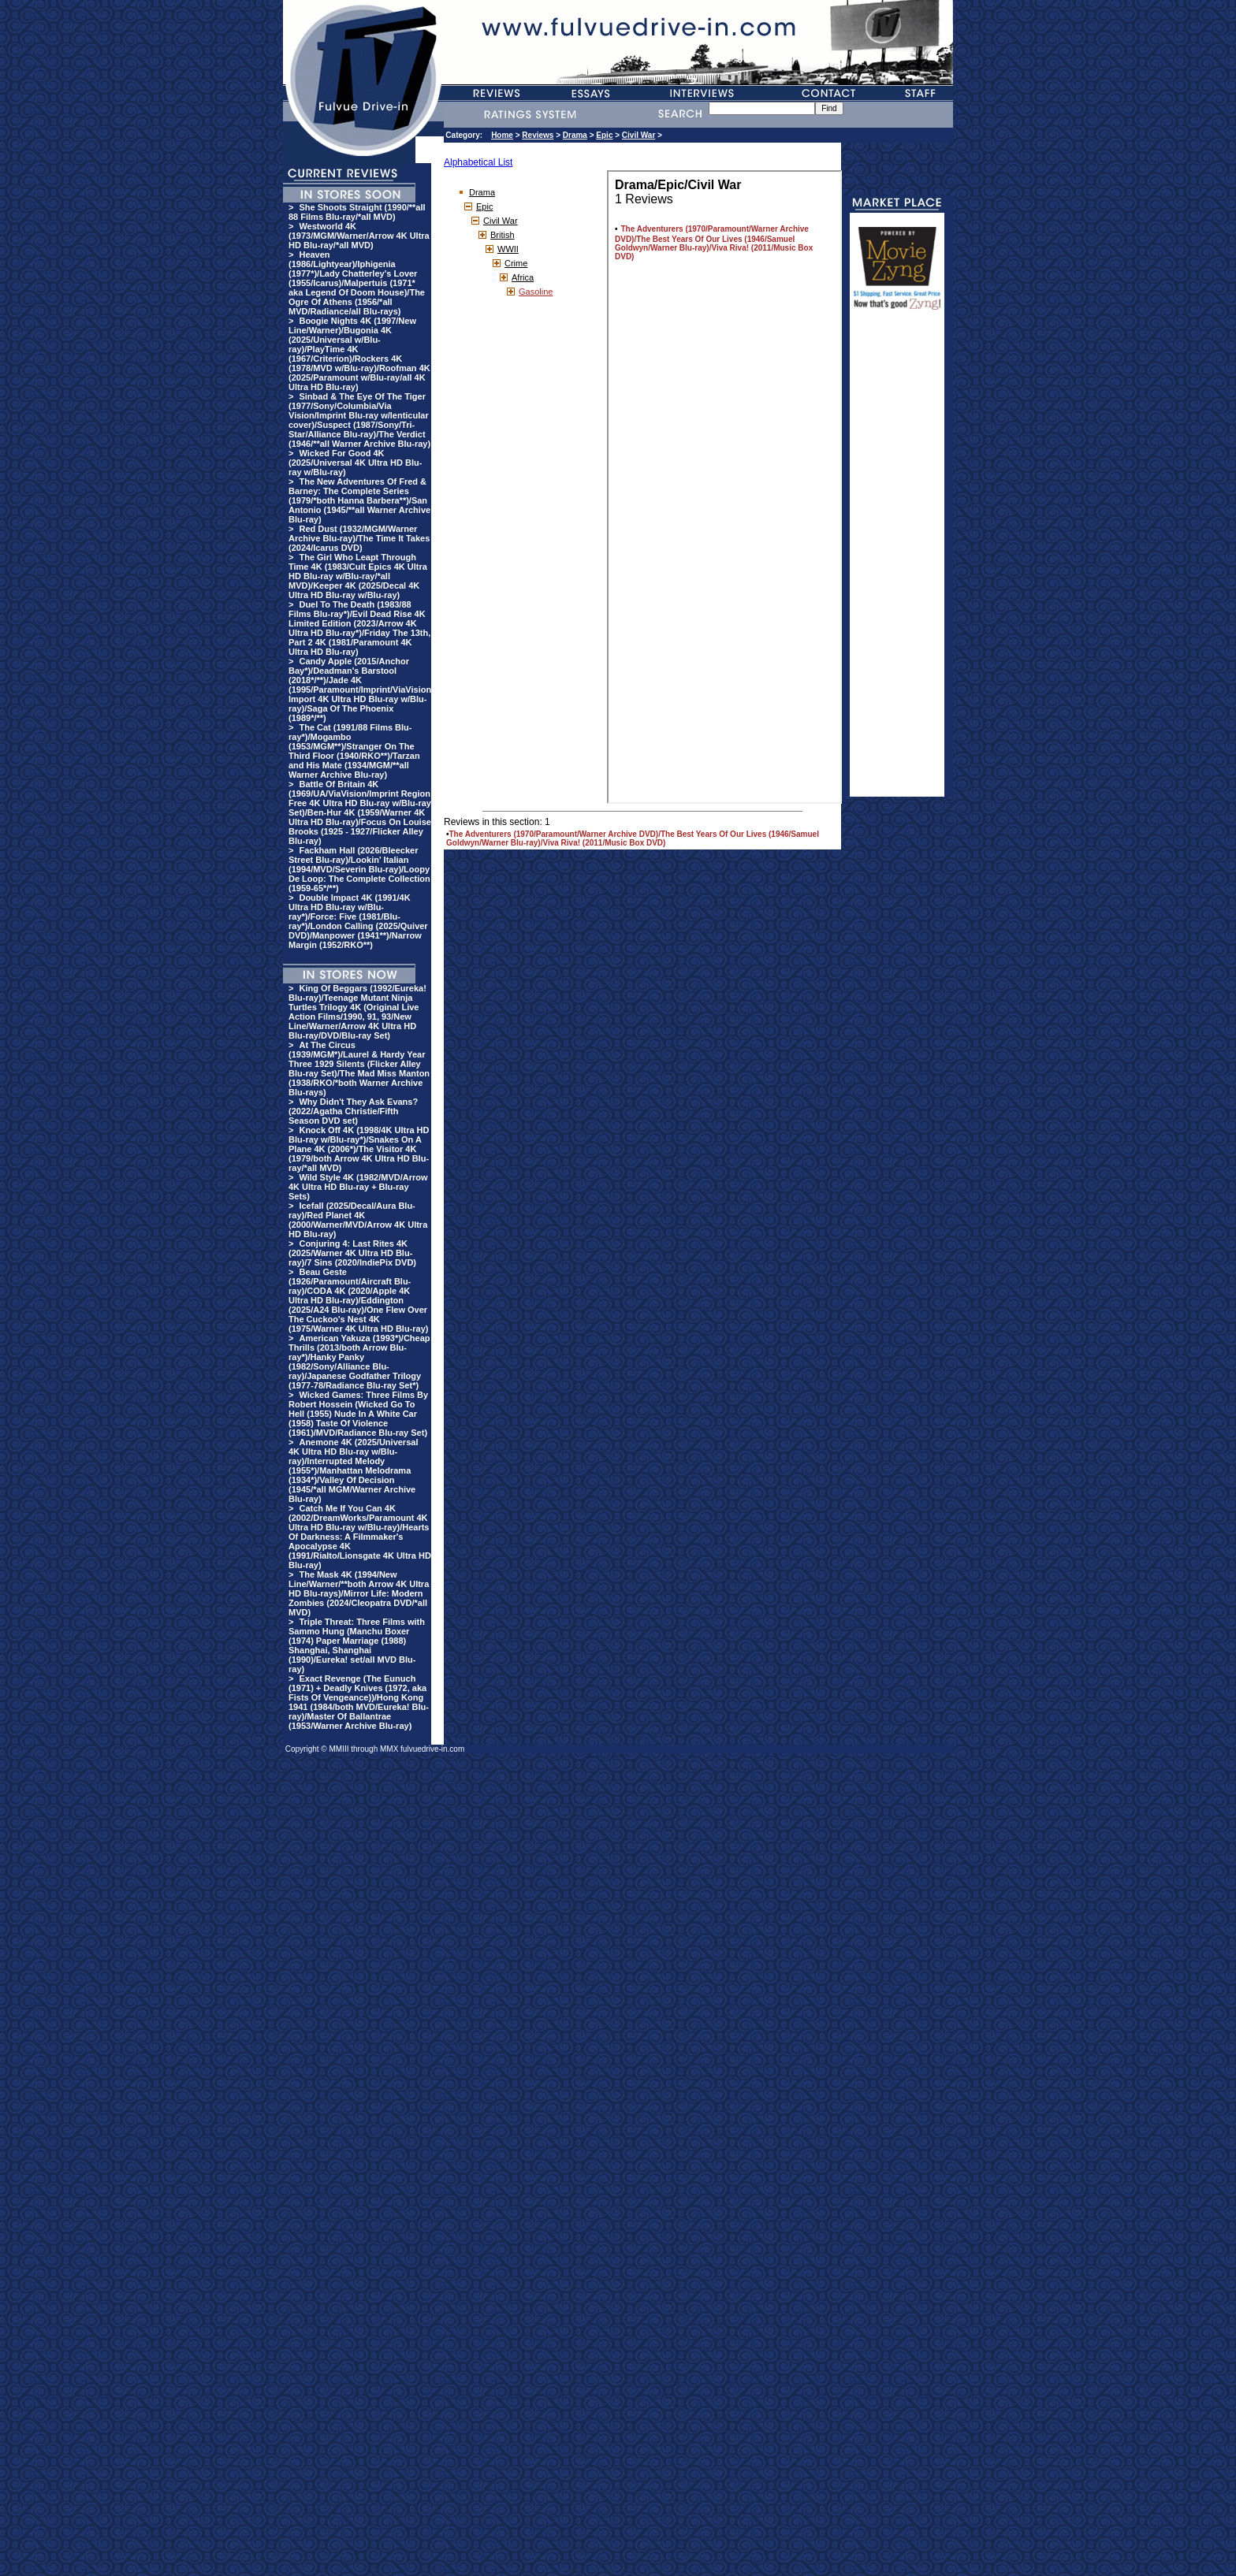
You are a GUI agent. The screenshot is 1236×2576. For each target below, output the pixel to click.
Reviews (537, 135)
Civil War (638, 135)
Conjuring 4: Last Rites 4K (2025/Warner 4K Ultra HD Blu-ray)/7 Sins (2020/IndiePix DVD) (352, 1253)
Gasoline (536, 291)
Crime (515, 263)
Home (502, 135)
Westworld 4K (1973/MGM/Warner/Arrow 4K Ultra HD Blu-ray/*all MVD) (359, 235)
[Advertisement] (897, 560)
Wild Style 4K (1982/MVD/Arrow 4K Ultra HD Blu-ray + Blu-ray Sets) (358, 1187)
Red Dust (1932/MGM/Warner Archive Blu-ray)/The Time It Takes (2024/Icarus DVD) (359, 538)
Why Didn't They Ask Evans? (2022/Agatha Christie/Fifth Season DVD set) (353, 1111)
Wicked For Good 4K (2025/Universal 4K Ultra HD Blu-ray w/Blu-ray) (355, 462)
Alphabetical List (478, 162)
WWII (508, 249)
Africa (523, 277)
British (502, 235)
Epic (604, 135)
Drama (575, 135)
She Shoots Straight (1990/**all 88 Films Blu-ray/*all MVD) (357, 212)
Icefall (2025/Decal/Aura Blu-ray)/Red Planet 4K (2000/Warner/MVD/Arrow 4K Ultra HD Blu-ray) (358, 1220)
